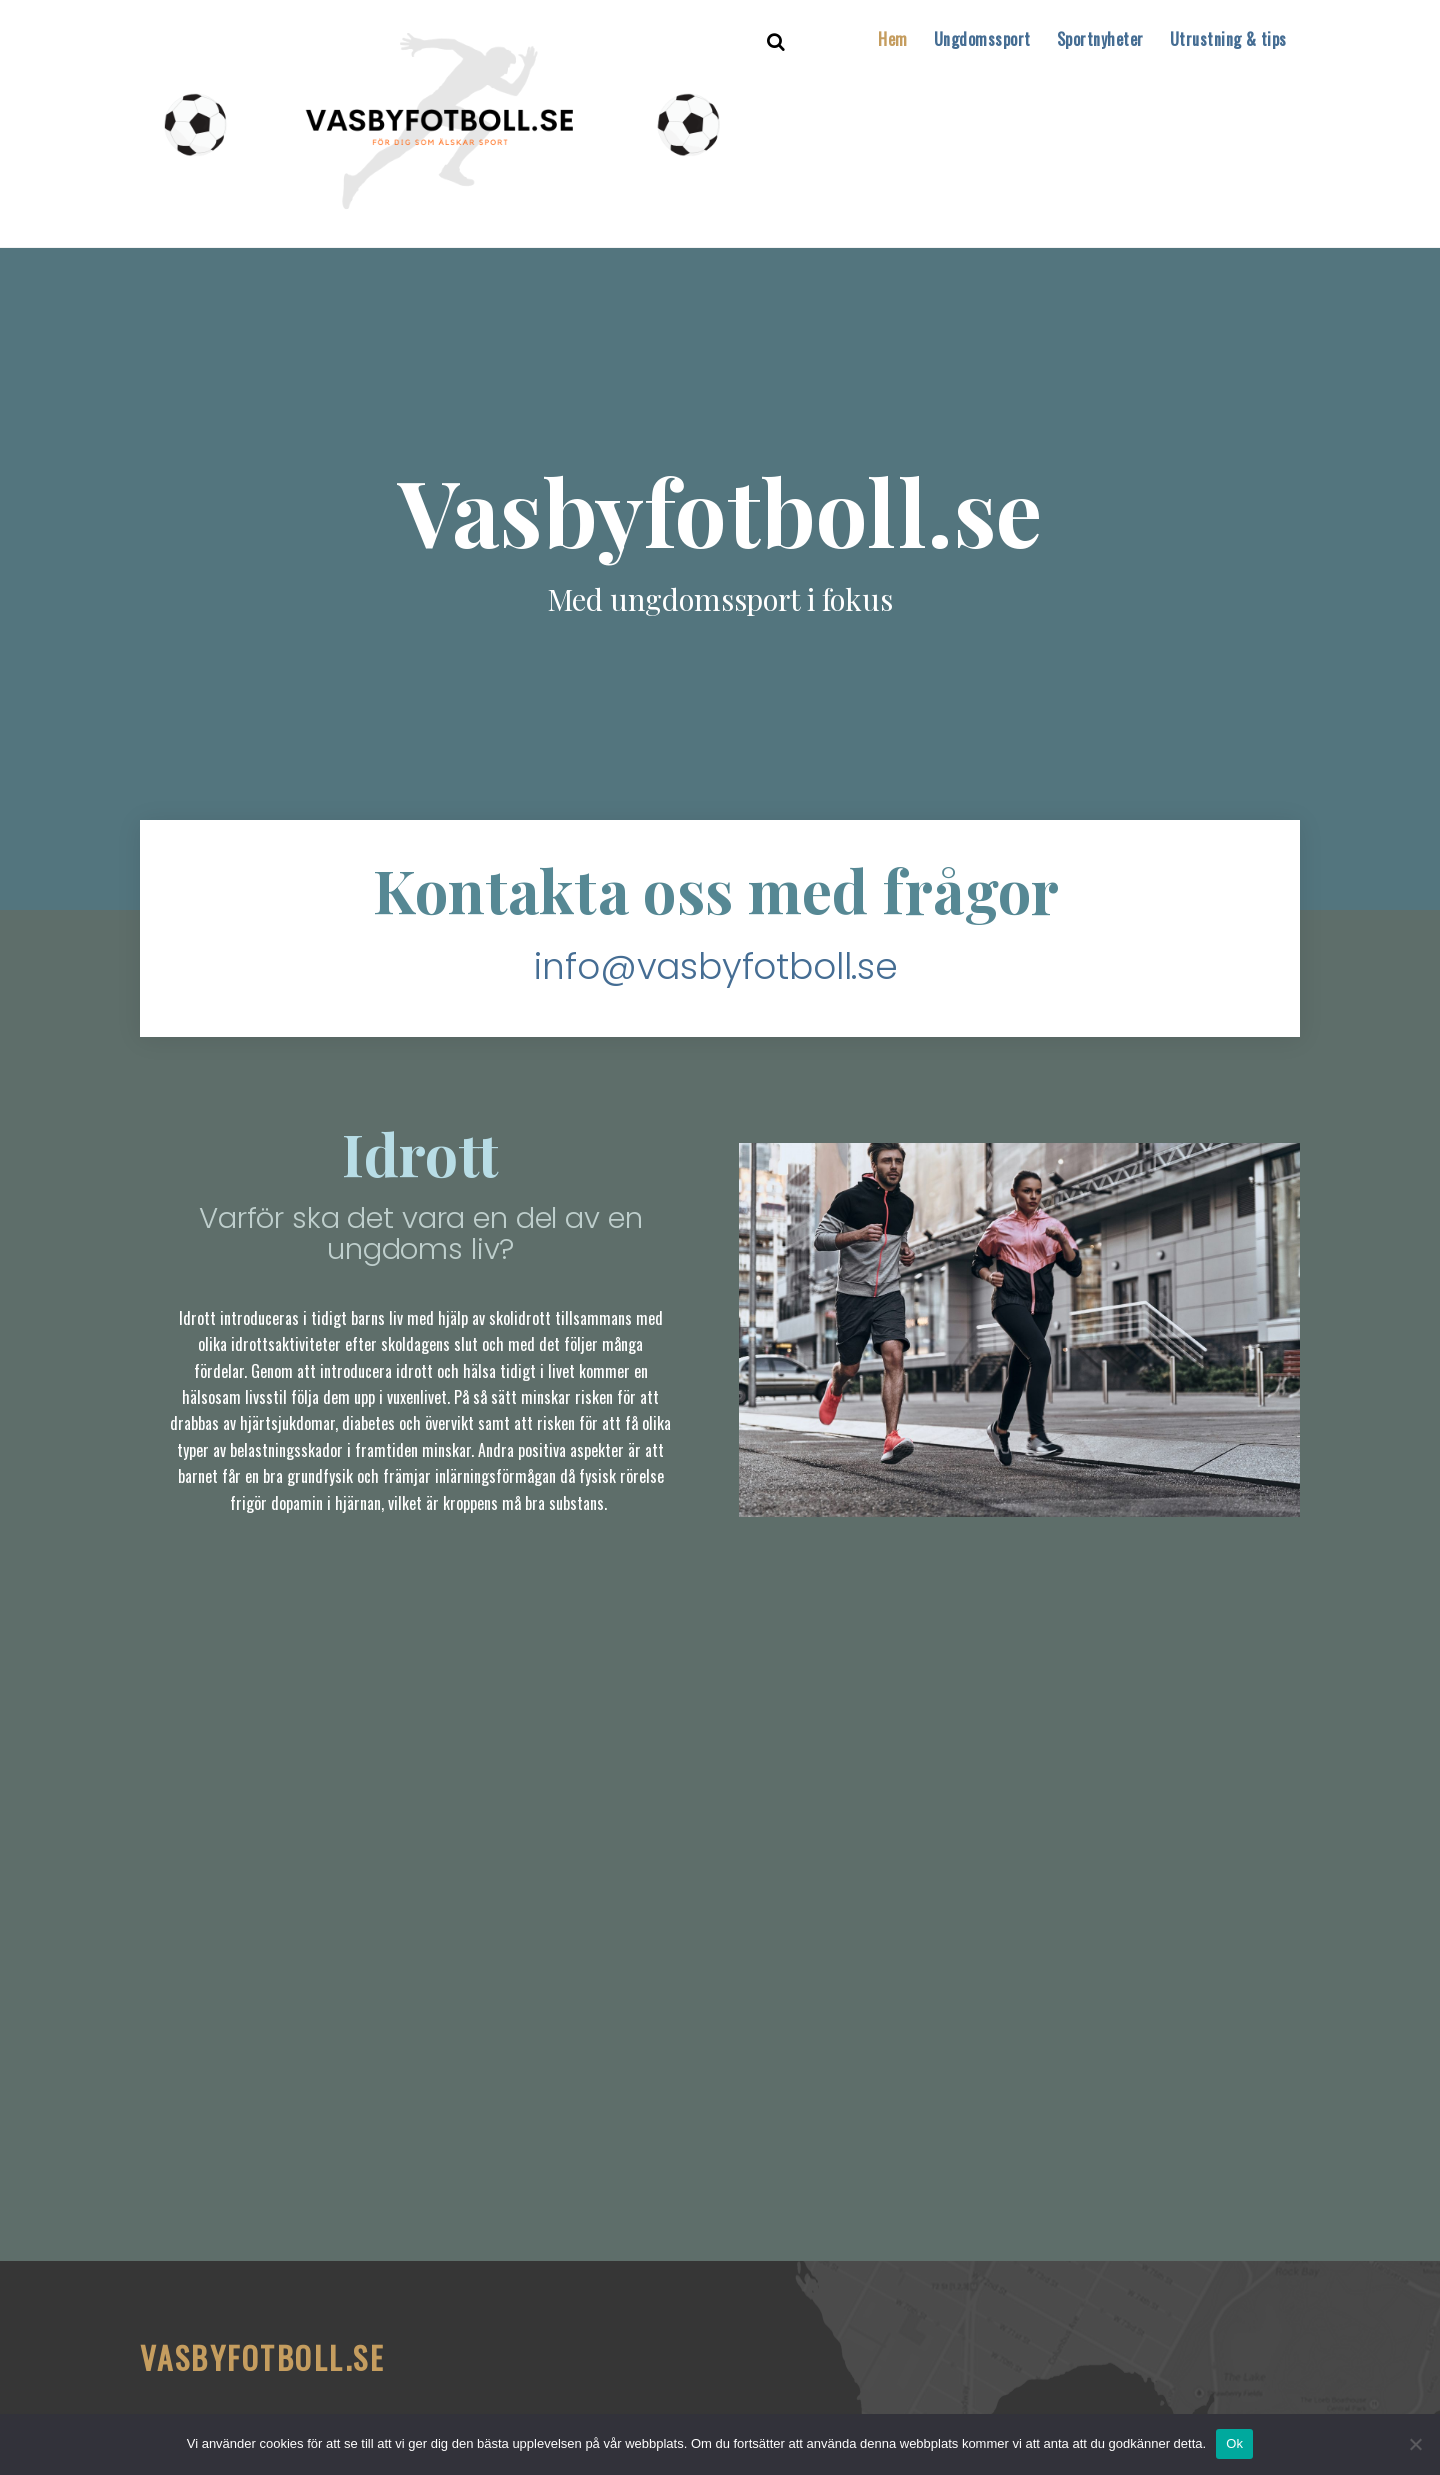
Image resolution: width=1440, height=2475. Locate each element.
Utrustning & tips (1228, 39)
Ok (1234, 2443)
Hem (892, 39)
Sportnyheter (1100, 39)
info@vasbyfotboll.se (715, 967)
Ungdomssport (982, 39)
